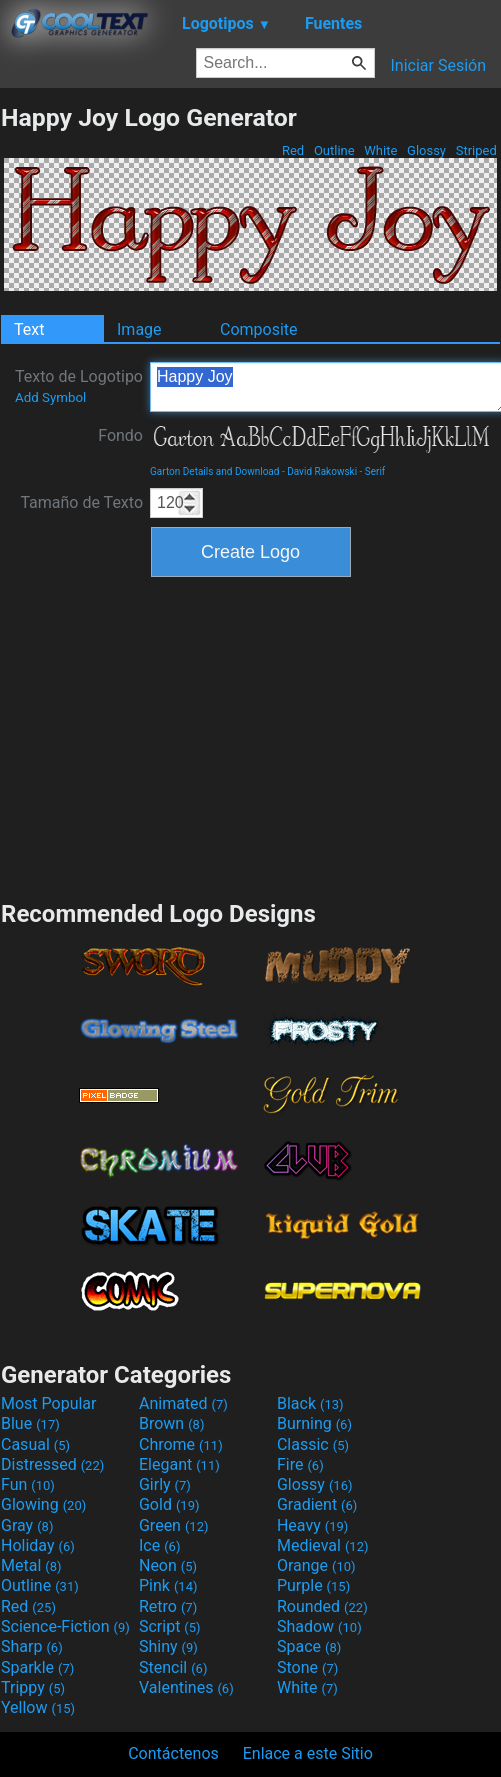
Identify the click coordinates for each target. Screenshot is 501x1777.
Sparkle (37, 1667)
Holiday (38, 1545)
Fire (300, 1464)
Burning (314, 1423)
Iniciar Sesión (438, 65)
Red (293, 150)
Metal (31, 1565)
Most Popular (49, 1403)
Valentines (186, 1687)
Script (170, 1626)
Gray (27, 1525)
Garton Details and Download (214, 471)
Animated (183, 1403)
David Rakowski (322, 471)
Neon (168, 1565)
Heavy (312, 1525)
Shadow (319, 1626)
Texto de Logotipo (79, 386)
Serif (375, 471)
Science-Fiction (65, 1626)
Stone (307, 1667)
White (380, 150)
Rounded (322, 1606)
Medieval (323, 1545)
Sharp (32, 1646)
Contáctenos (173, 1753)
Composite (259, 329)
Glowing (43, 1504)
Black (310, 1403)
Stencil (173, 1667)
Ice (159, 1545)
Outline (334, 150)
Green (174, 1525)
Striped (476, 150)
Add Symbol (50, 397)
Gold (169, 1504)
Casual (35, 1444)
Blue (30, 1423)
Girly (165, 1484)
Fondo (120, 435)
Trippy (33, 1687)
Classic (313, 1444)
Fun (28, 1484)
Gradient (317, 1504)
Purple (313, 1585)
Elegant (179, 1464)
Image (139, 329)
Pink (168, 1585)
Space (309, 1646)
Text (29, 329)
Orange (316, 1565)
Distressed (52, 1464)
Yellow (38, 1707)
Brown (171, 1423)
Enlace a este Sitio (308, 1753)
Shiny (168, 1646)
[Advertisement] (251, 736)
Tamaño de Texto (81, 502)
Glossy (426, 150)
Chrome (181, 1444)
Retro (168, 1606)
